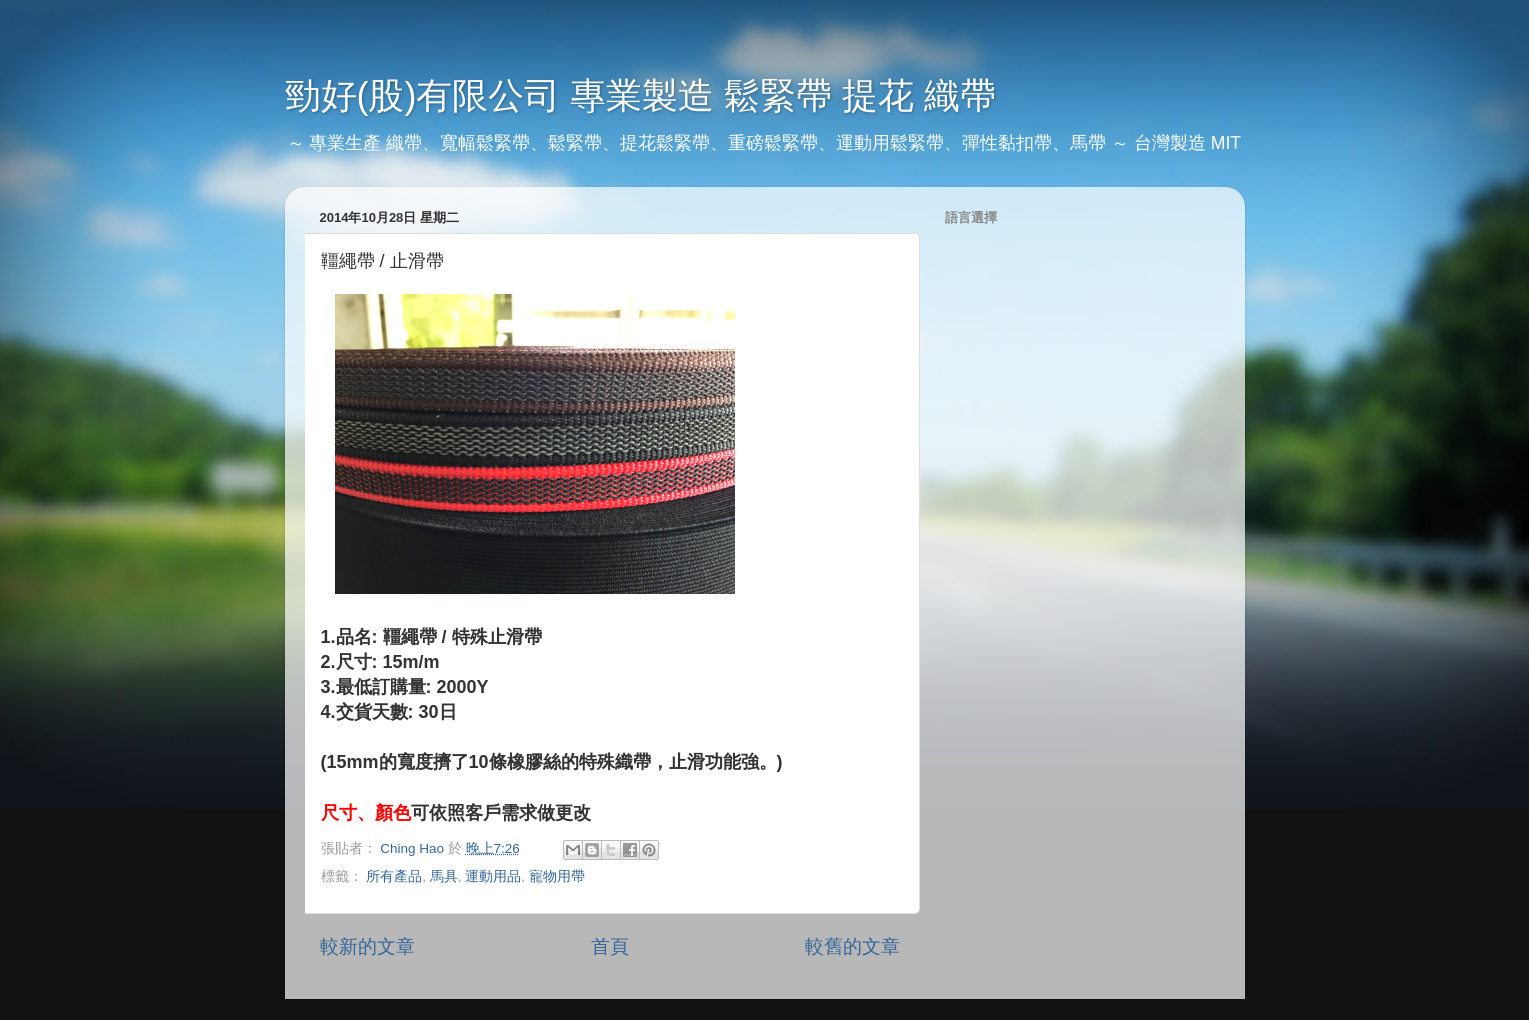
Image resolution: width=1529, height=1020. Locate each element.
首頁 (610, 946)
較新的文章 (367, 946)
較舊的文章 (852, 946)
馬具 (444, 876)
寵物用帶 (557, 876)
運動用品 (493, 876)
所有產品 (394, 876)
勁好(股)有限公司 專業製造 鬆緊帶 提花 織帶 (641, 95)
